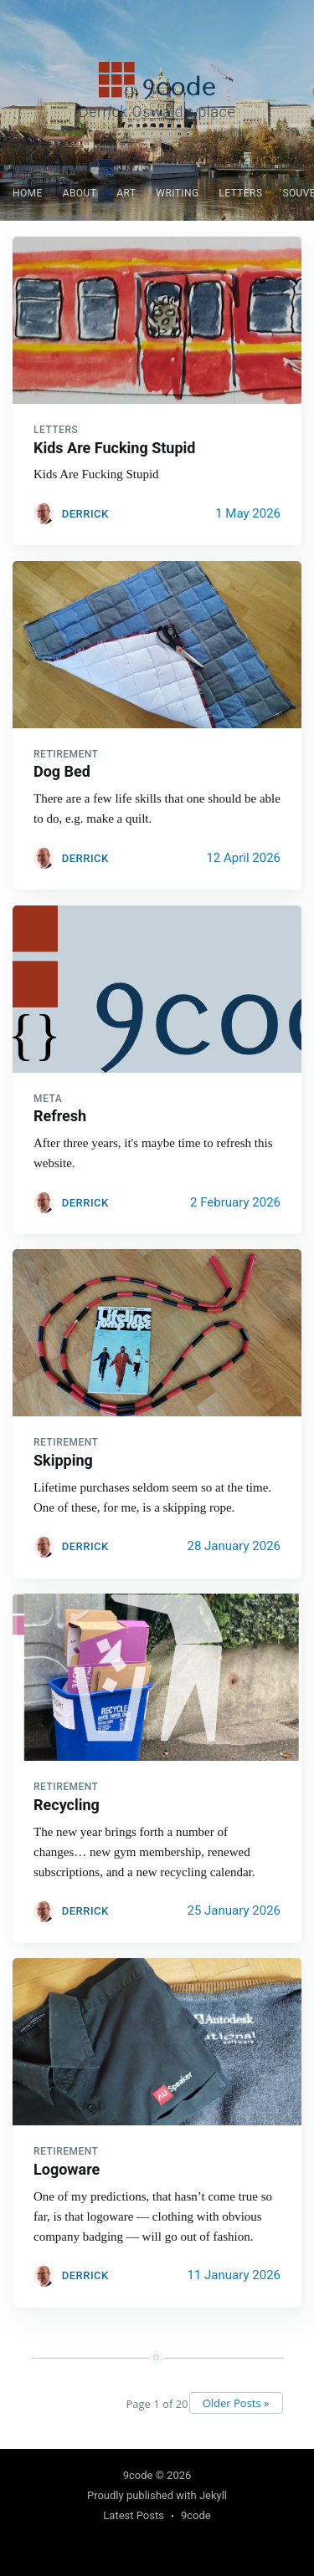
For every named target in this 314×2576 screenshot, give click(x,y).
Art (126, 193)
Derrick (85, 514)
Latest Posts (133, 2515)
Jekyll (213, 2495)
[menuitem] (28, 193)
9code (138, 2475)
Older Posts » (236, 2402)
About (80, 193)
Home (28, 193)
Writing (177, 193)
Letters (240, 193)
